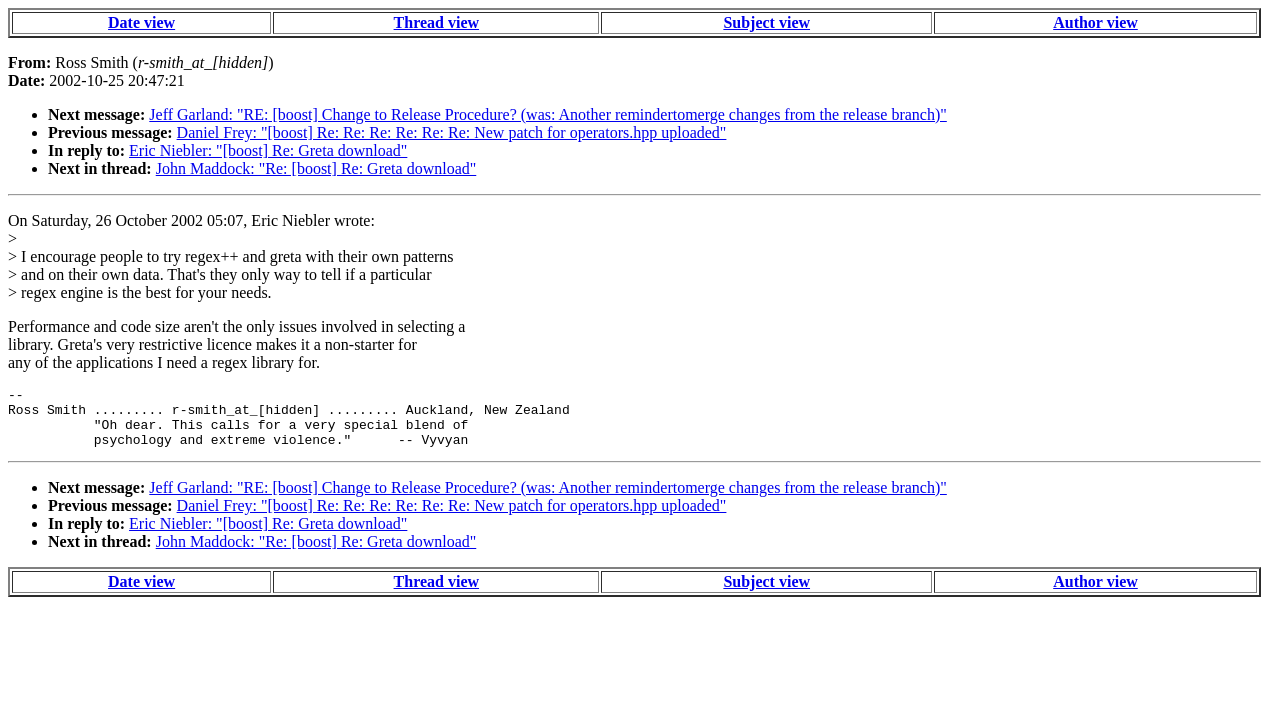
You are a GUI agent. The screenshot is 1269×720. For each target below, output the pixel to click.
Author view (1095, 22)
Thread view (436, 22)
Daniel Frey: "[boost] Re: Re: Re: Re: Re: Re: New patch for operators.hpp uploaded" (452, 132)
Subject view (766, 22)
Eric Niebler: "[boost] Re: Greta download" (268, 150)
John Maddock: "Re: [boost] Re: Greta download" (316, 168)
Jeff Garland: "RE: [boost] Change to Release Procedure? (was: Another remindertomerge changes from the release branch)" (548, 114)
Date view (141, 22)
